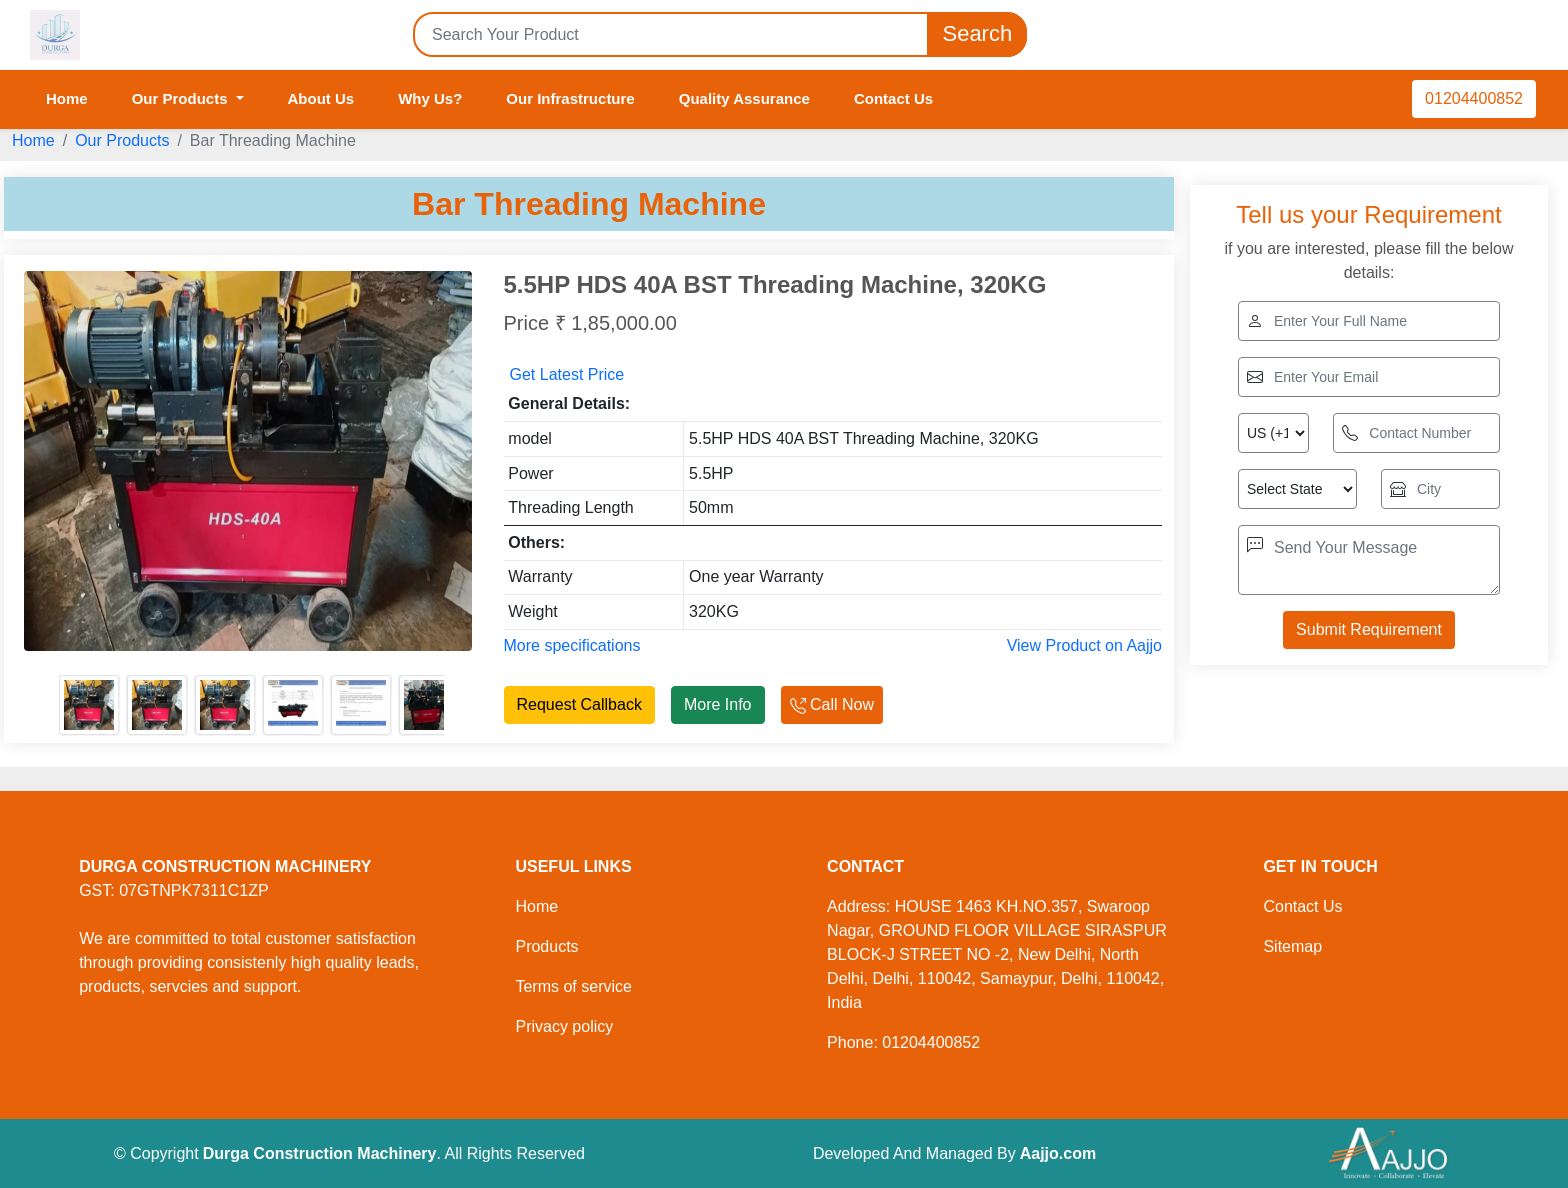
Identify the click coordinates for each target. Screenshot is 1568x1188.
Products (546, 946)
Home (67, 98)
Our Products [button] (182, 98)
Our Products (122, 140)
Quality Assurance (744, 98)
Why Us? (430, 98)
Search (977, 34)
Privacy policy (564, 1026)
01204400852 (1474, 98)
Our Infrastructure (570, 98)
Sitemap (1292, 946)
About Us (321, 98)
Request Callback (579, 704)
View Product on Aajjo (1084, 645)
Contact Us (893, 98)
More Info (718, 704)
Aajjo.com (1058, 1153)
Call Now (832, 704)
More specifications (572, 645)
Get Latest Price (567, 374)
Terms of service (573, 986)
